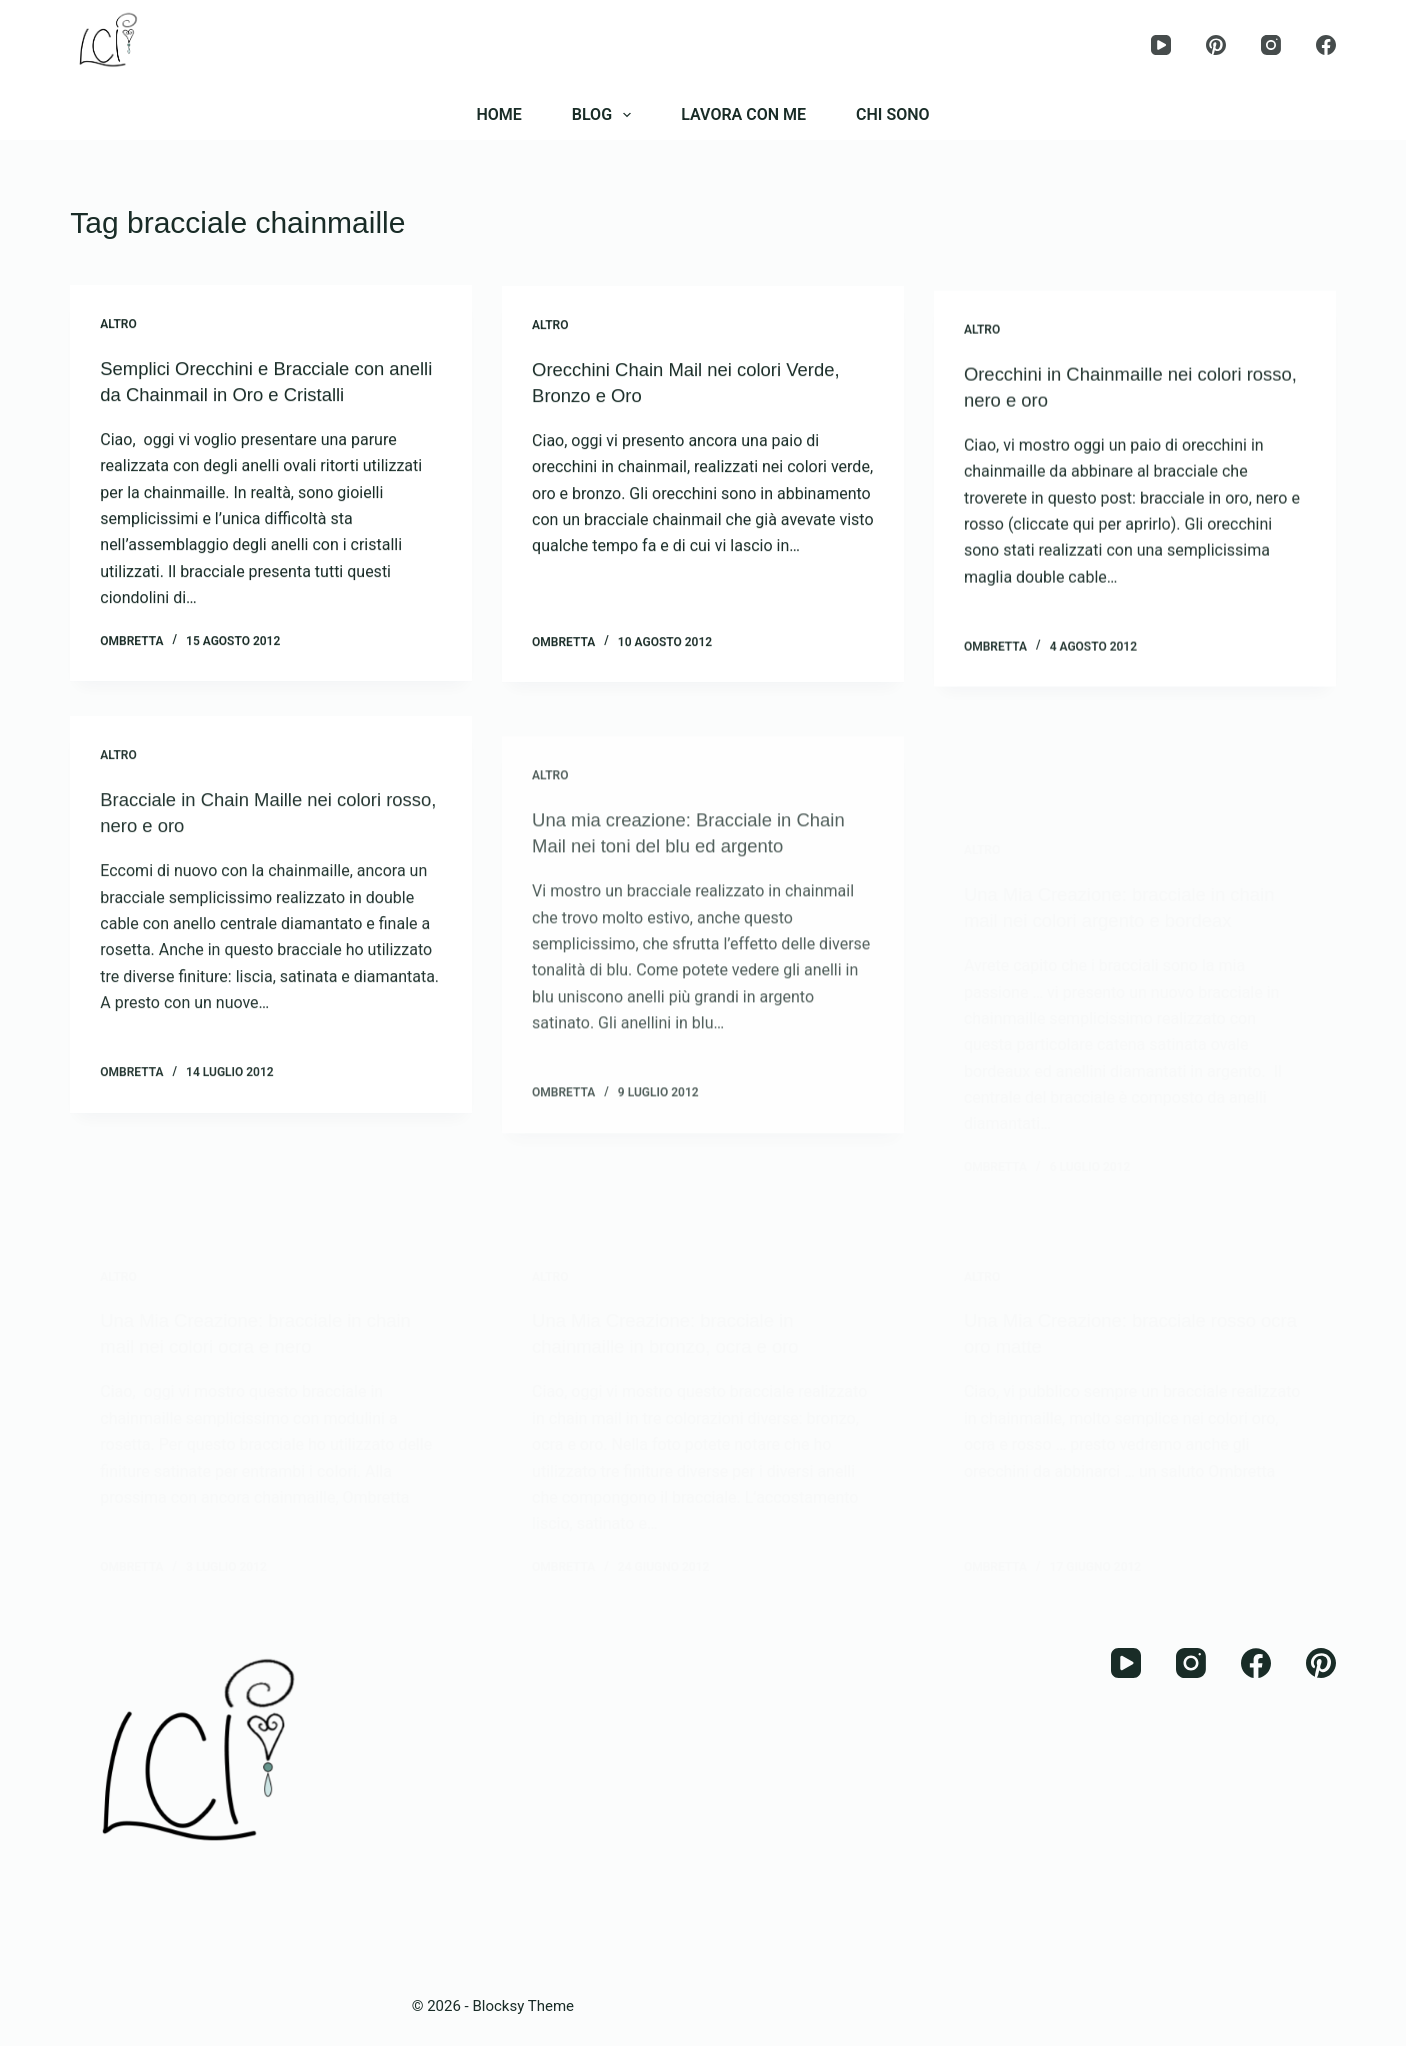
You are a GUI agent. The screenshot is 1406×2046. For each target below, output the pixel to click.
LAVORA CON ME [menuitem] (743, 114)
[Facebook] (1326, 45)
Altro (118, 325)
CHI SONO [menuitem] (893, 114)
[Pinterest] (1216, 45)
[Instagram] (1271, 45)
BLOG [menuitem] (605, 115)
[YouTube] (1161, 45)
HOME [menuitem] (498, 114)
